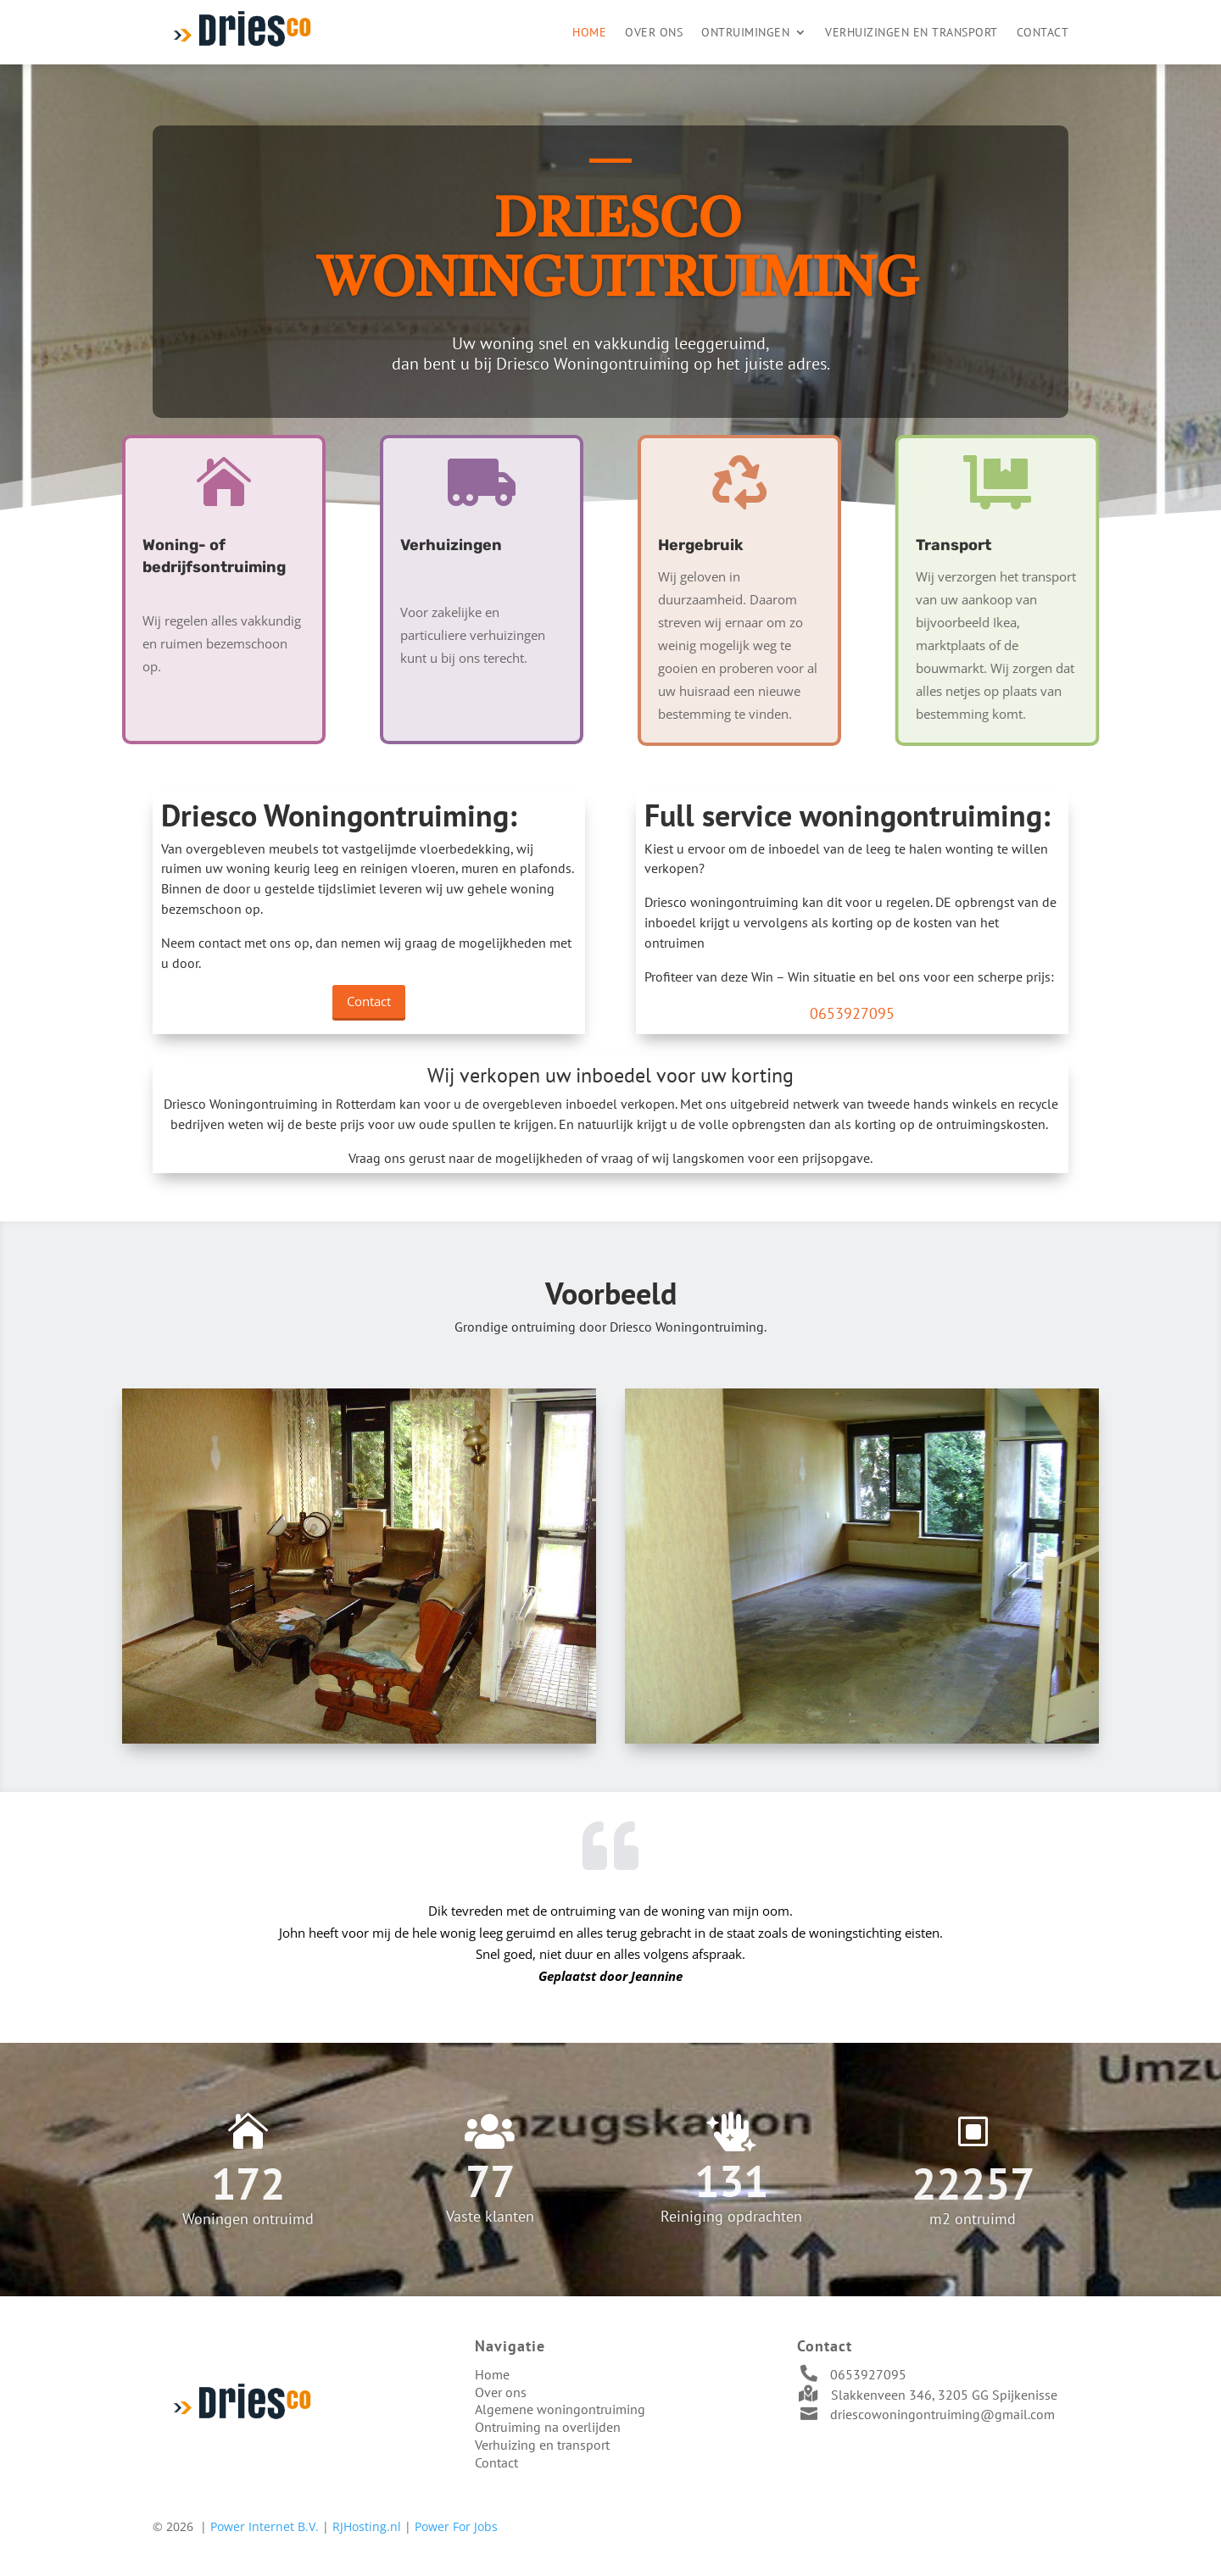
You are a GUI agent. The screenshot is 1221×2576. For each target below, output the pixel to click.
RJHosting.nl (366, 2526)
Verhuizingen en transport (911, 32)
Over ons (654, 32)
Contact (1043, 32)
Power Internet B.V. (264, 2526)
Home (589, 32)
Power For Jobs (456, 2526)
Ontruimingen (745, 32)
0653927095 (868, 2374)
